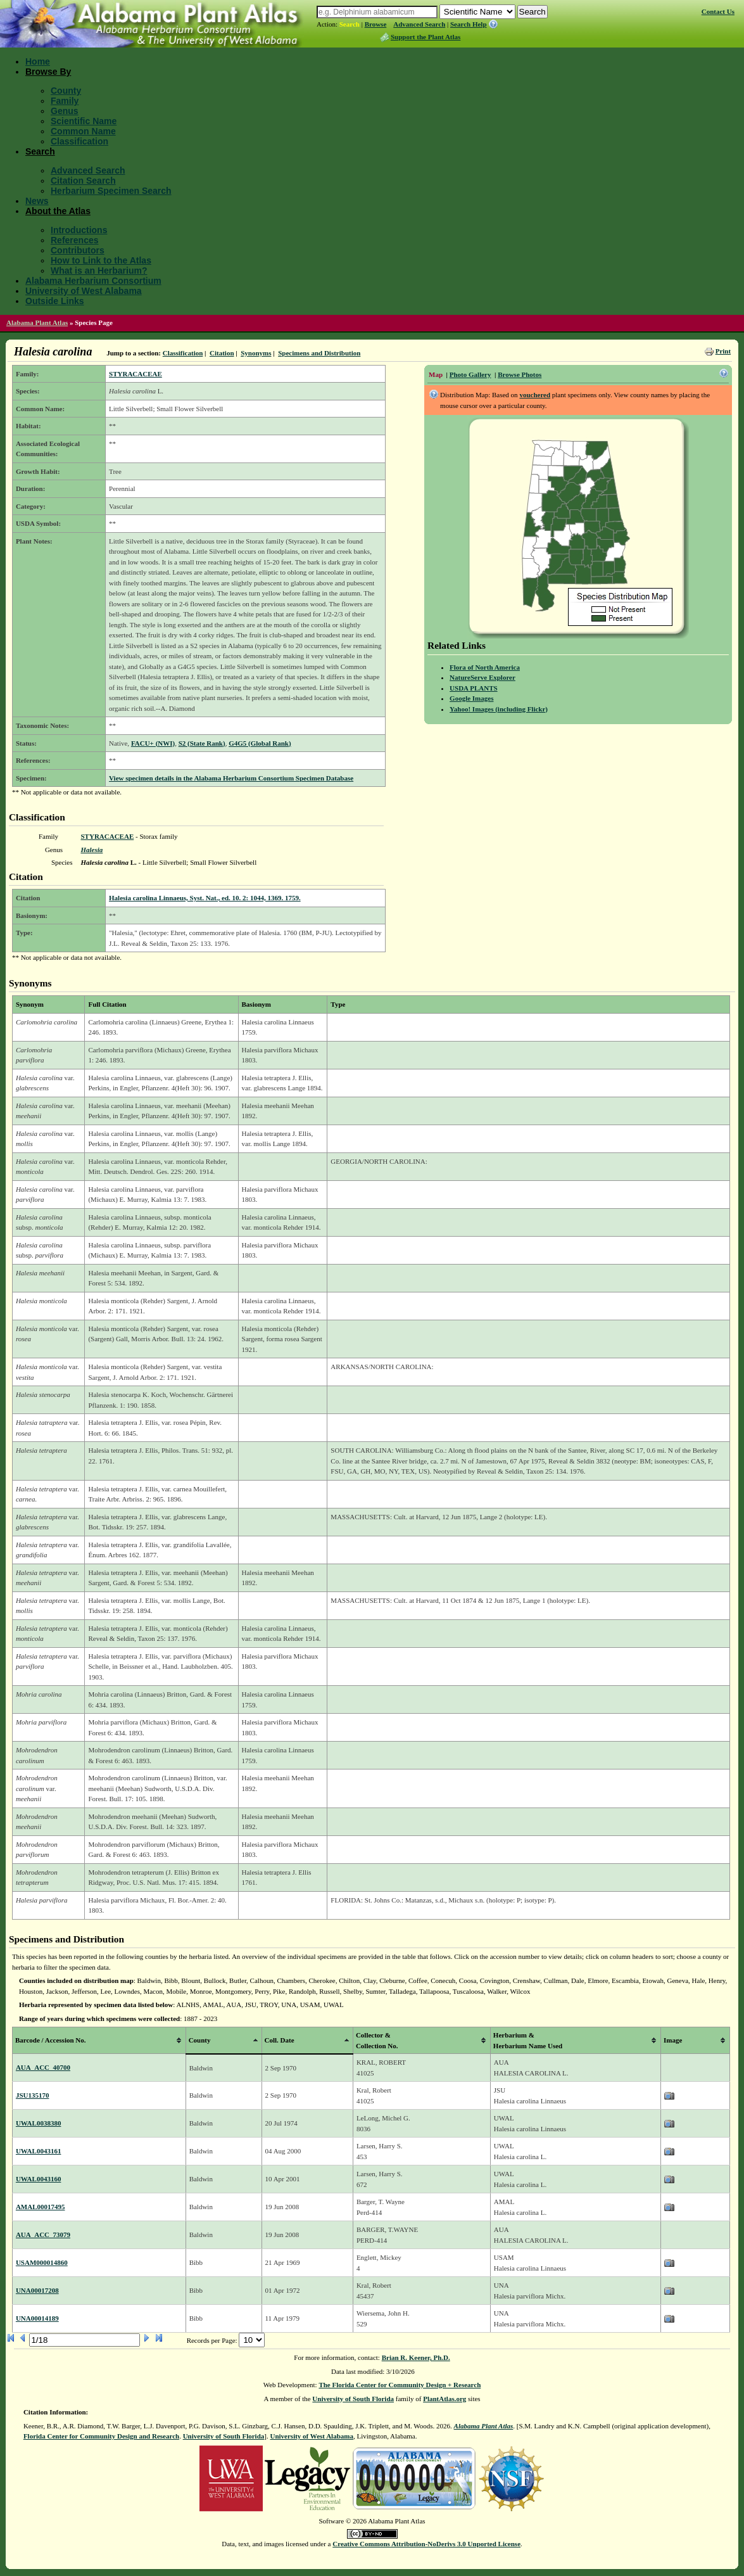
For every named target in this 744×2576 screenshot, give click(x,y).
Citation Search (83, 180)
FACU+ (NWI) (153, 743)
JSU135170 (32, 2095)
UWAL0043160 (38, 2179)
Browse (376, 24)
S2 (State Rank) (202, 743)
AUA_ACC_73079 (43, 2234)
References (75, 240)
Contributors (77, 250)
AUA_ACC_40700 (43, 2067)
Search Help (468, 24)
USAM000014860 (42, 2262)
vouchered (534, 395)
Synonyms (256, 353)
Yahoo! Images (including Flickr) (499, 709)
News (37, 201)
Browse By (48, 72)
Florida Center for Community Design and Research (101, 2436)
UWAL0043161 (38, 2151)
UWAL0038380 (38, 2123)
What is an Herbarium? (99, 270)
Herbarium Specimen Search (111, 191)
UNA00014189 (37, 2318)
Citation (222, 353)
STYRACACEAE (135, 374)
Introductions (79, 230)
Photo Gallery (470, 374)
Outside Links (54, 301)
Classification (79, 141)
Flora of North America (485, 667)
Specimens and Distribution (319, 353)
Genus (65, 111)
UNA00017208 (37, 2290)
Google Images (471, 698)
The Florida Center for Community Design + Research (399, 2384)
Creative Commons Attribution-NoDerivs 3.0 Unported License (426, 2543)
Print (723, 351)
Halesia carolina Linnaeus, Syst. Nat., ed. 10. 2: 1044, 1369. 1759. (205, 898)
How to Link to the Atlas (101, 260)
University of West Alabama (83, 291)
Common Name (83, 131)
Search (349, 24)
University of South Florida (353, 2398)
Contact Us (718, 11)
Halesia (91, 849)
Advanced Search (419, 24)
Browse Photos (519, 374)
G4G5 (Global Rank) (260, 743)
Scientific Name (84, 121)
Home (37, 61)
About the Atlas (58, 211)
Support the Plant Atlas (425, 37)
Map (436, 374)
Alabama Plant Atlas (37, 322)
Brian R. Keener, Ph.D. (416, 2357)
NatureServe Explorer (482, 677)
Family (65, 101)
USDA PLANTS (474, 688)
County (66, 91)
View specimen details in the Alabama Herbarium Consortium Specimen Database (231, 778)
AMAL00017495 (40, 2206)
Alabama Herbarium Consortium (93, 281)
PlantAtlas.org (444, 2398)
